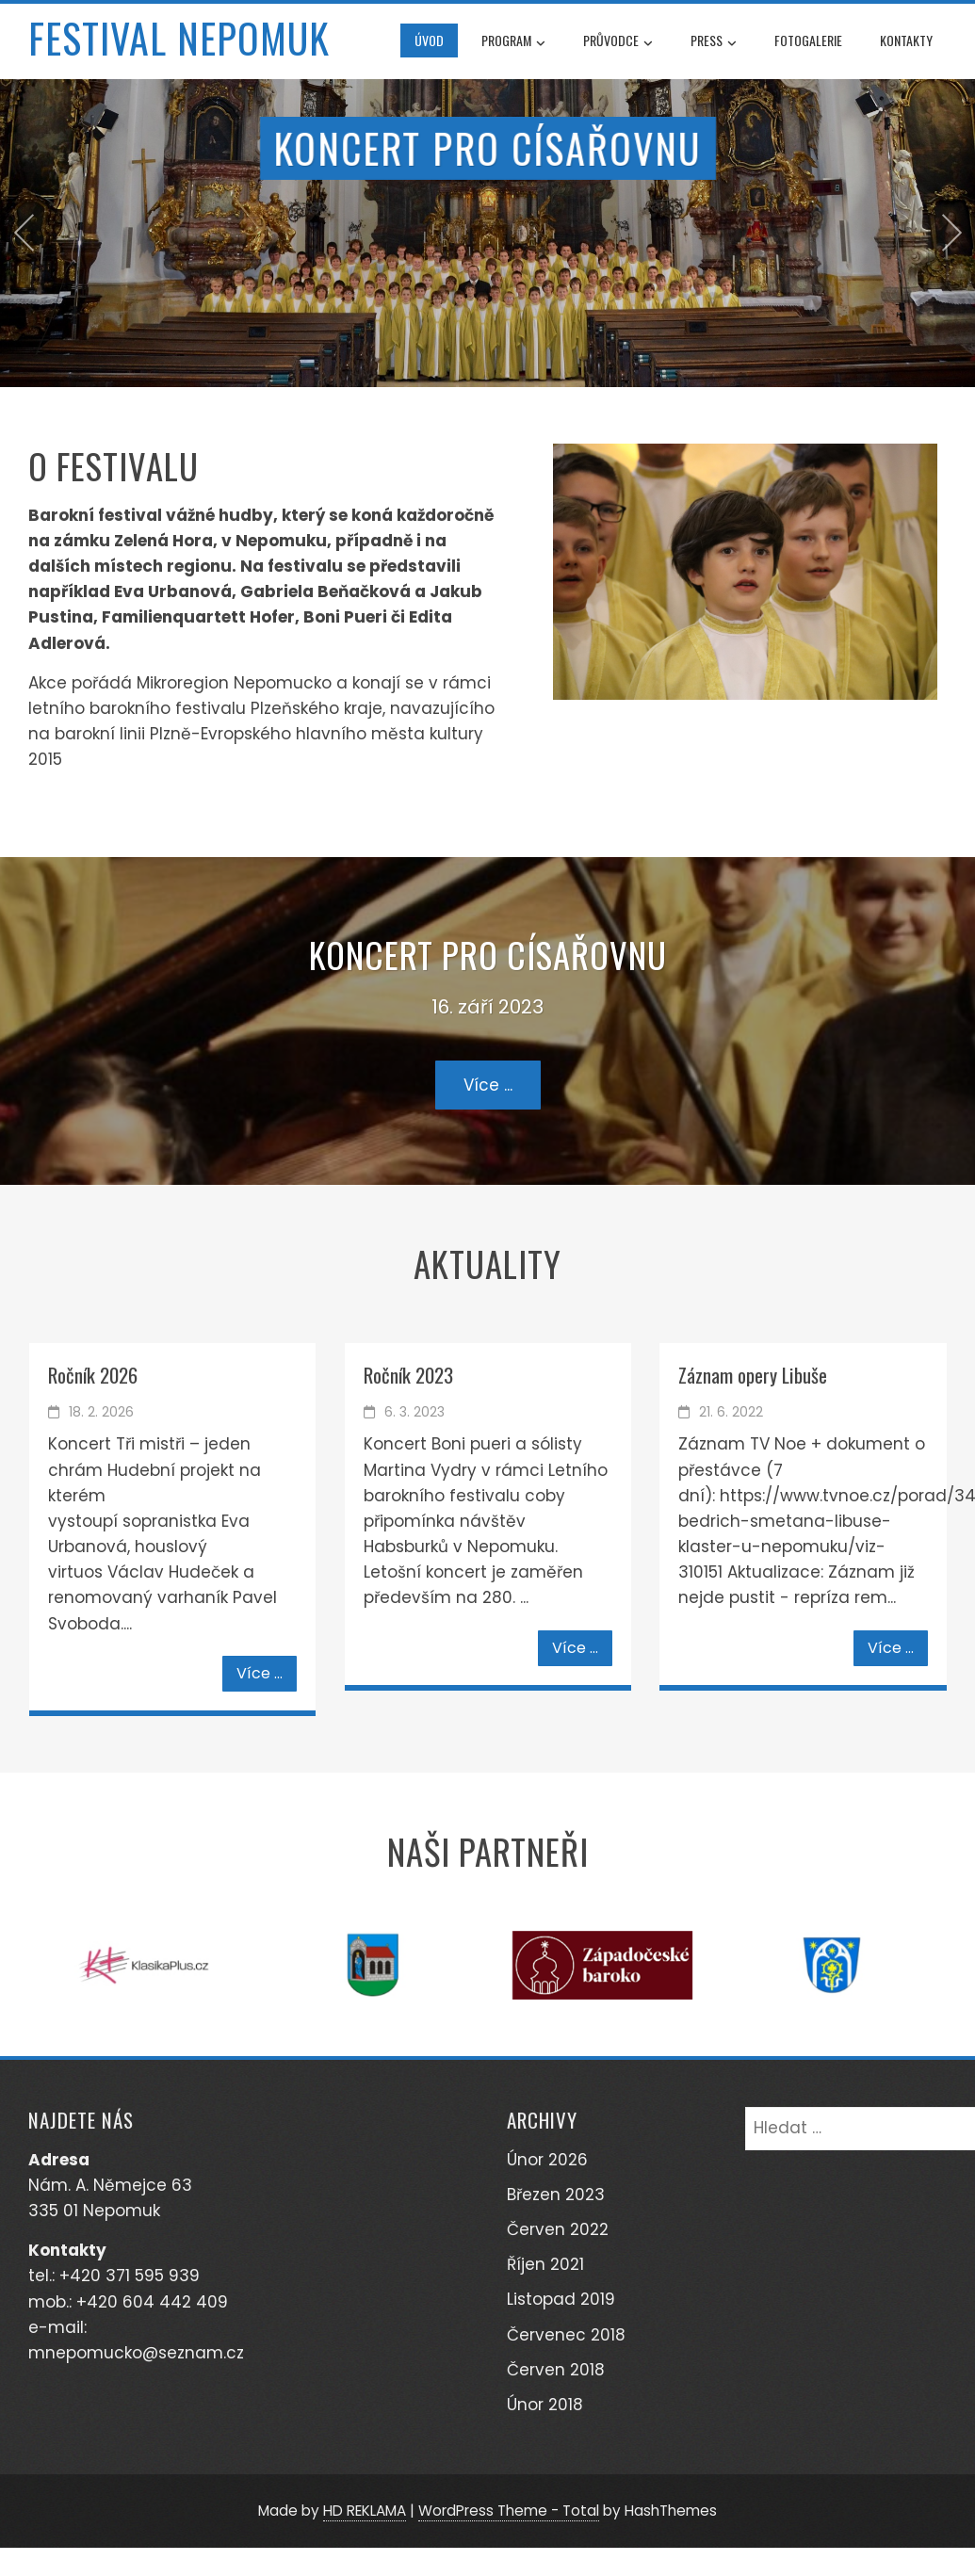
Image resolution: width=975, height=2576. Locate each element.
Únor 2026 (547, 2159)
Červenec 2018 (566, 2335)
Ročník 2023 (408, 1374)
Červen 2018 (556, 2369)
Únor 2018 (545, 2404)
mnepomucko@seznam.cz (136, 2352)
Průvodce (618, 42)
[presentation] (23, 233)
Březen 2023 (556, 2194)
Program (513, 42)
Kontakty (906, 40)
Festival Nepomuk (179, 37)
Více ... (487, 1085)
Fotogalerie (808, 40)
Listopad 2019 (561, 2299)
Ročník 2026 (93, 1374)
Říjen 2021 (545, 2264)
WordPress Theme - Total (508, 2510)
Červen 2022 (558, 2229)
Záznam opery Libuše (752, 1374)
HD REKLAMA (364, 2510)
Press (714, 42)
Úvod (429, 40)
